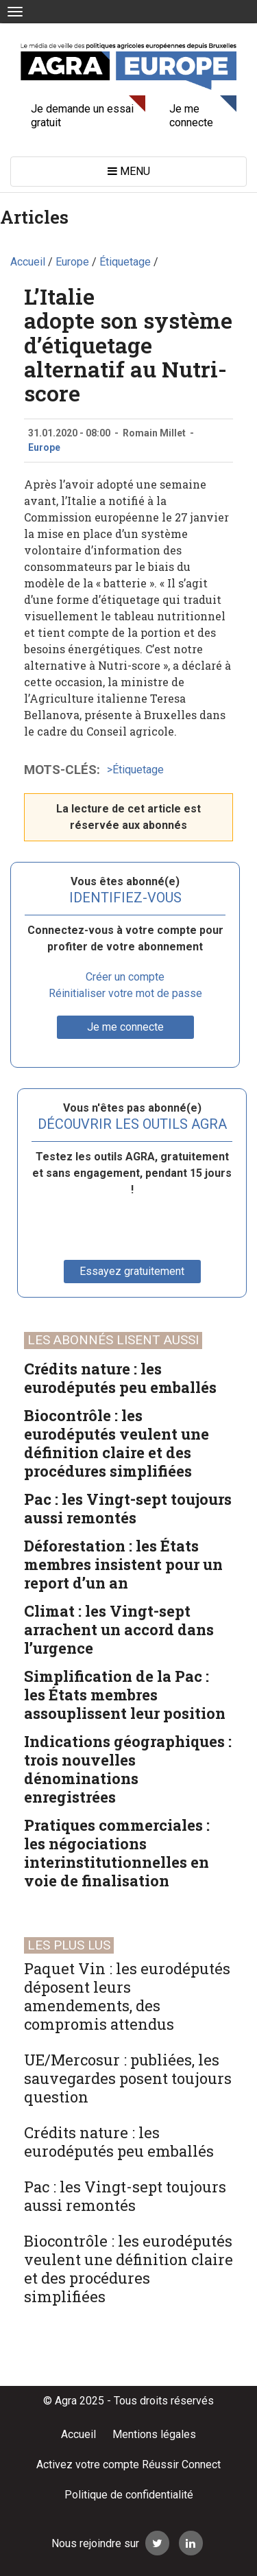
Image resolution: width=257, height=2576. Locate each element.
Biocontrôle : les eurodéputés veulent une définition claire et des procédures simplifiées (116, 1443)
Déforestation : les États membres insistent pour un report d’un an (123, 1564)
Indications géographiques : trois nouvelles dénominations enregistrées (128, 1769)
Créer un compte (125, 976)
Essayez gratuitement (131, 1271)
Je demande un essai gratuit (82, 115)
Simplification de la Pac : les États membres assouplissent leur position (124, 1694)
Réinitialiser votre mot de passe (125, 993)
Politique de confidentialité (128, 2494)
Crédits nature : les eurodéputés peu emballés (120, 1378)
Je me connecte (191, 115)
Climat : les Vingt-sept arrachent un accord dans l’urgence (119, 1629)
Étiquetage (138, 769)
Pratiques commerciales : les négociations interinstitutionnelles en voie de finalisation (117, 1852)
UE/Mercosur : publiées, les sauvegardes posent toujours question (128, 2078)
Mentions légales (154, 2434)
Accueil (78, 2434)
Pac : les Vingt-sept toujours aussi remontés (128, 1508)
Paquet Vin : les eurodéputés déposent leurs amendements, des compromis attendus (127, 1996)
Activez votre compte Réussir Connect (128, 2464)
